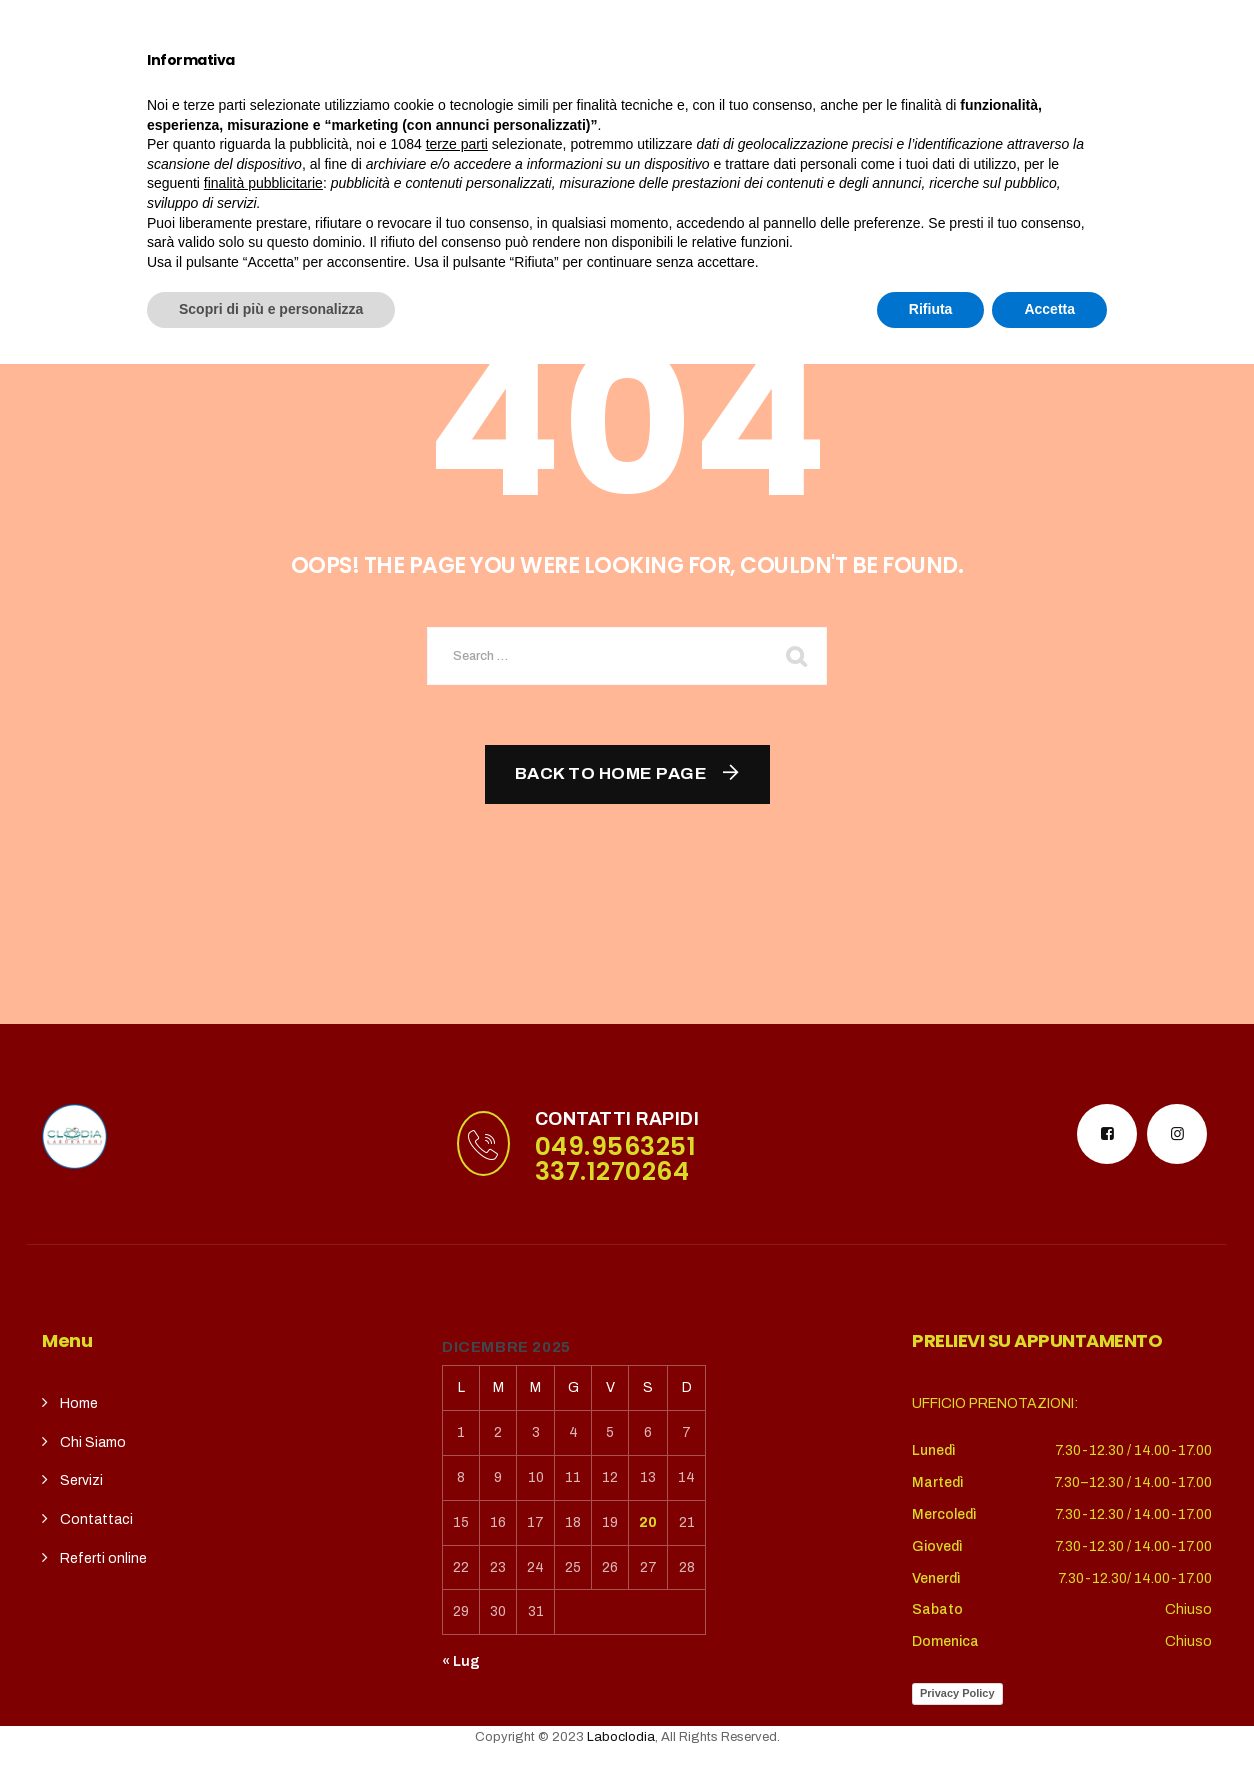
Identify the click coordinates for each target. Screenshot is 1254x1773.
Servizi (446, 97)
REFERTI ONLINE (819, 97)
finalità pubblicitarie (263, 1592)
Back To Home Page (611, 773)
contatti (692, 97)
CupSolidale (573, 97)
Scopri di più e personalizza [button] (271, 1718)
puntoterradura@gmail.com (190, 24)
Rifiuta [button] (931, 1718)
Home (229, 97)
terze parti (457, 1553)
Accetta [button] (1049, 1718)
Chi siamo (328, 97)
